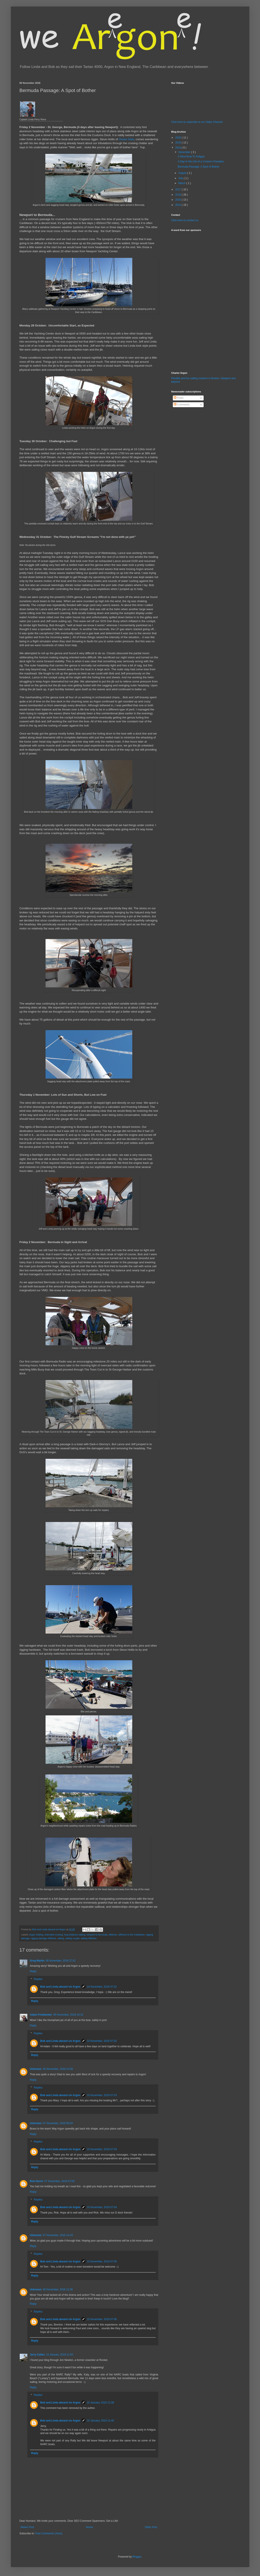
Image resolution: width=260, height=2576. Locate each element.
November (184, 152)
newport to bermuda (97, 1934)
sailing (60, 1938)
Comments (182, 404)
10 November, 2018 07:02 (102, 2040)
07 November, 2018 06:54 (58, 2123)
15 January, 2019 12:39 (100, 2402)
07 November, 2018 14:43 (58, 2235)
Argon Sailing (36, 1934)
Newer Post (27, 2527)
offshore (113, 1934)
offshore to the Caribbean (131, 1934)
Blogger (136, 2556)
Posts (178, 397)
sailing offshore (88, 1938)
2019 (178, 142)
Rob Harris (36, 2181)
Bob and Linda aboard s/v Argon (60, 1986)
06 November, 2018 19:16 (68, 2014)
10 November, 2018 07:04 (102, 2207)
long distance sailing (74, 1934)
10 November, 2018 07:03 (102, 2095)
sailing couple (72, 1938)
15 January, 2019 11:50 (59, 2354)
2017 (178, 189)
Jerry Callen (37, 2354)
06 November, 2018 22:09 (58, 2068)
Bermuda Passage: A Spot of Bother (198, 166)
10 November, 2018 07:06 (102, 2319)
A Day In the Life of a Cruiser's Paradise (201, 161)
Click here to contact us (184, 220)
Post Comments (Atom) (48, 2533)
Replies (38, 1979)
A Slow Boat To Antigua (191, 156)
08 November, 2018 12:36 (58, 2289)
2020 (178, 137)
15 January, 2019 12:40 (100, 2420)
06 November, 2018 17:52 (61, 1960)
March (182, 183)
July (181, 178)
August (182, 173)
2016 (178, 194)
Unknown (36, 2068)
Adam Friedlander (41, 2014)
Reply (33, 1971)
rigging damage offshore (43, 1938)
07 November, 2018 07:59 (59, 2181)
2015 (178, 199)
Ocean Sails (126, 139)
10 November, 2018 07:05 (102, 2261)
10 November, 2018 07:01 (102, 1986)
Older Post (151, 2527)
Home (89, 2527)
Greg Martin (37, 1960)
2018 (178, 147)
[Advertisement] (184, 299)
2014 (178, 204)
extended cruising (53, 1934)
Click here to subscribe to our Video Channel (197, 122)
